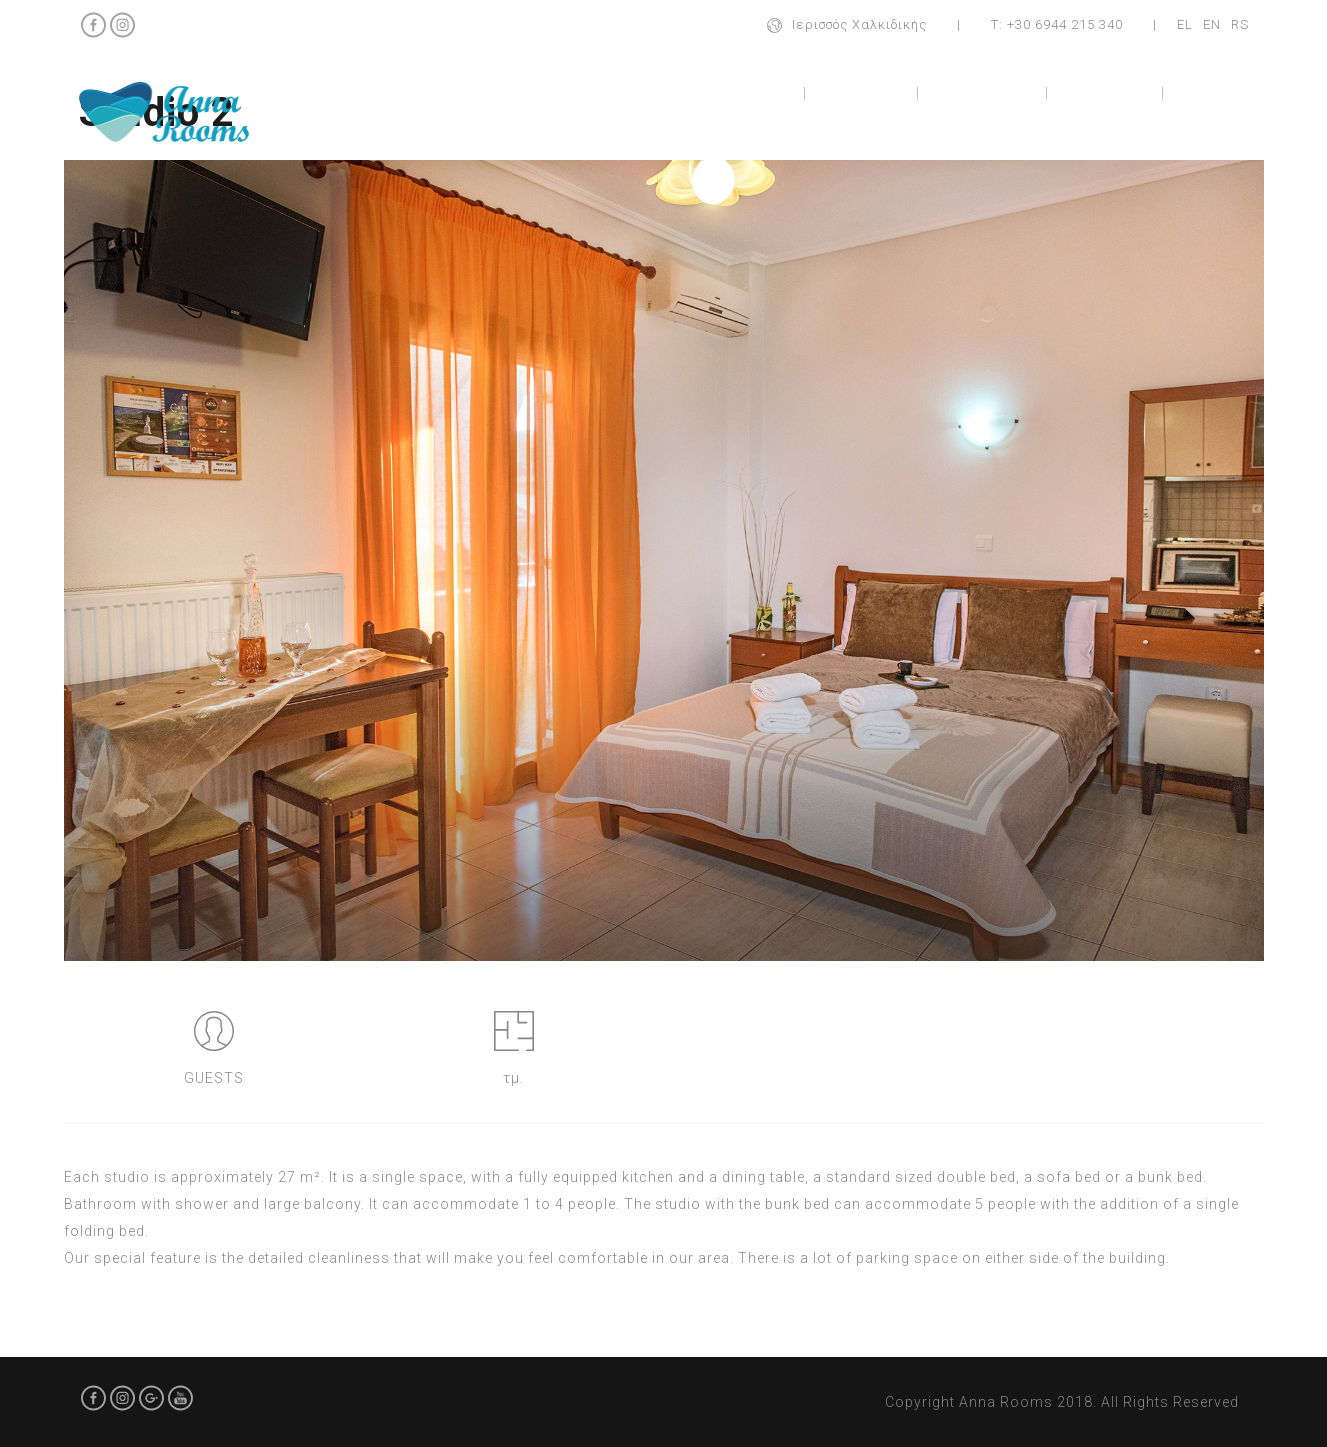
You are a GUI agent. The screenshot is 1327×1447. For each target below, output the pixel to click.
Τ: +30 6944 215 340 (1057, 24)
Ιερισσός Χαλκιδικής (859, 24)
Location (1107, 92)
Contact (1219, 92)
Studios (861, 92)
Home (760, 92)
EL (1185, 24)
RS (1240, 24)
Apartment (984, 92)
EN (1212, 24)
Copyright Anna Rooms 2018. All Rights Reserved (1062, 1402)
